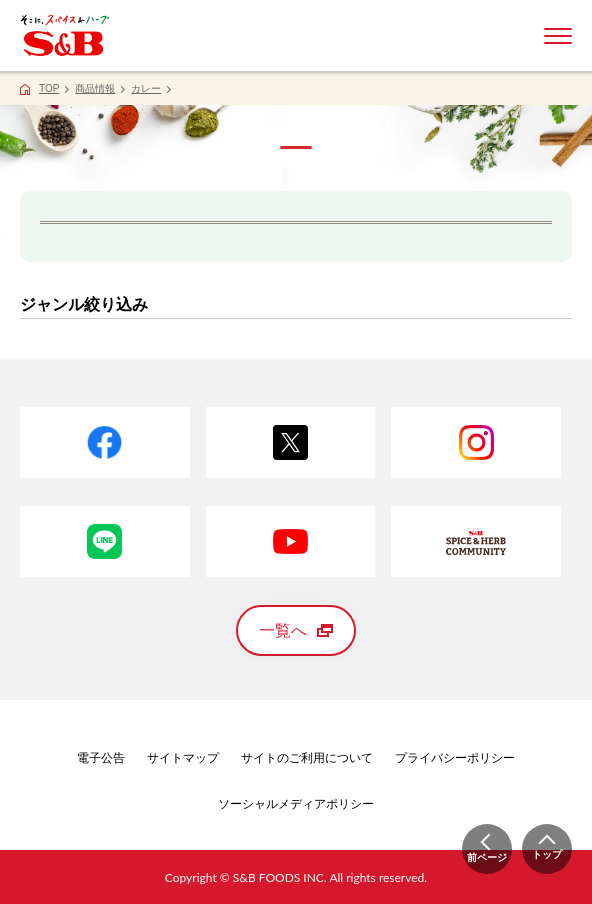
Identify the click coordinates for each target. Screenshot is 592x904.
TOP (49, 88)
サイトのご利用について (307, 758)
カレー (146, 88)
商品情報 (95, 88)
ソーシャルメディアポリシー (296, 804)
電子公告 (101, 758)
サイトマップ (183, 758)
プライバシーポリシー (455, 758)
